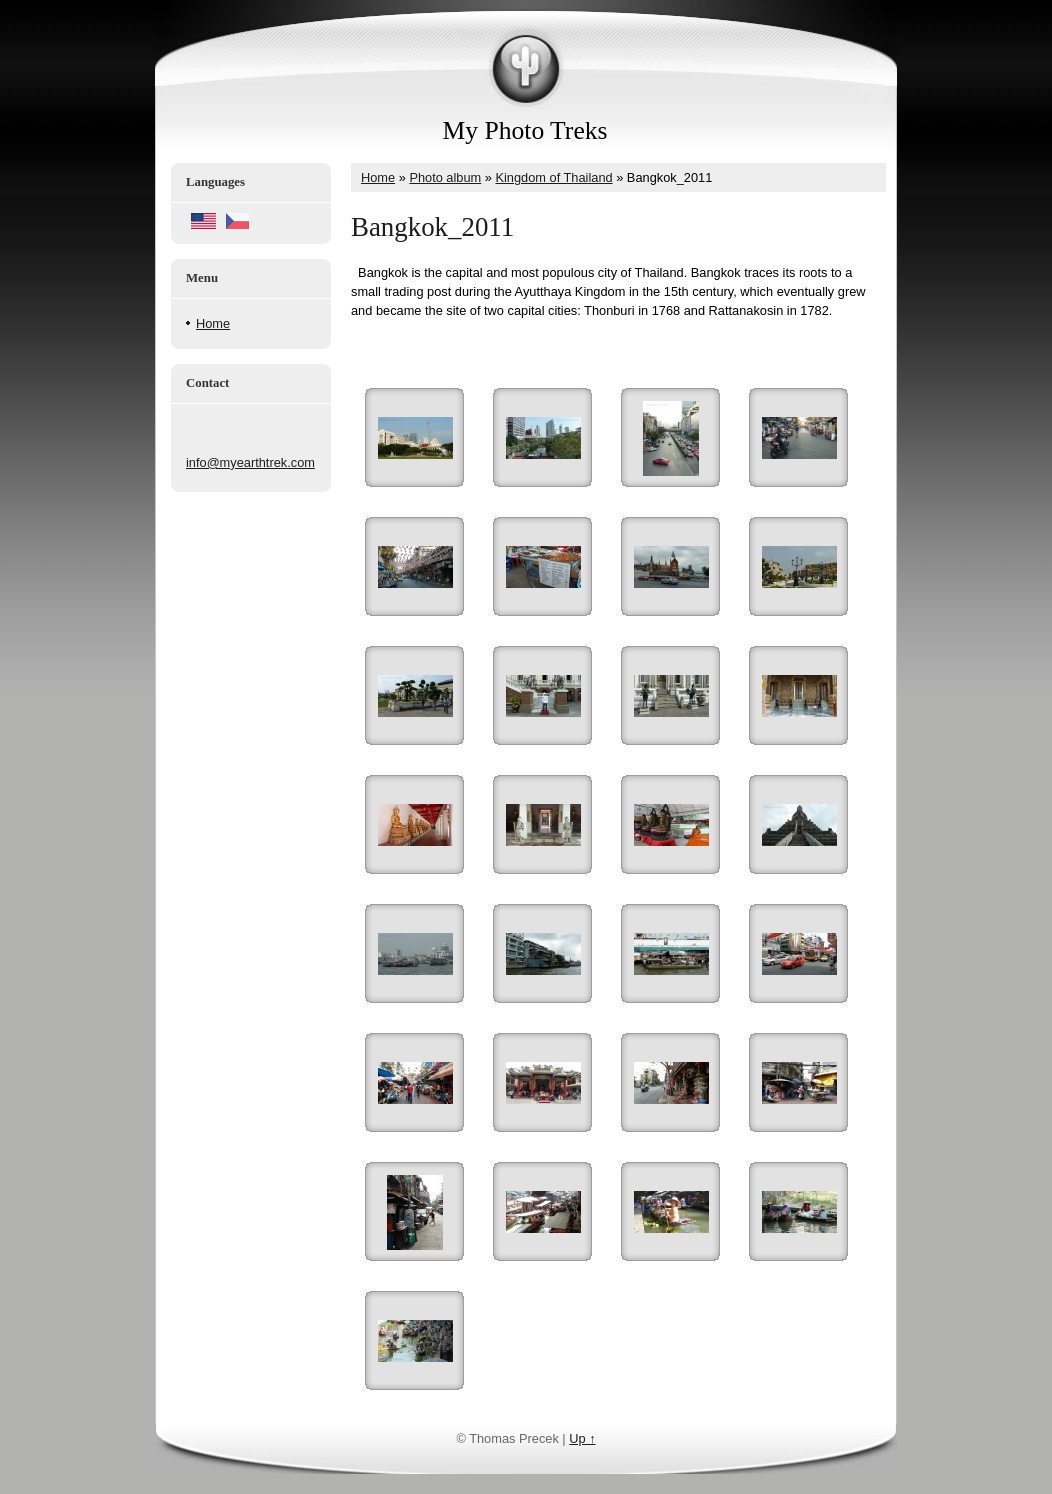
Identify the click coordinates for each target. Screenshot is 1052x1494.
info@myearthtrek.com (250, 462)
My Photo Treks (525, 130)
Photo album (445, 177)
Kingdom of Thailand (553, 177)
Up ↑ (582, 1438)
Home (213, 323)
